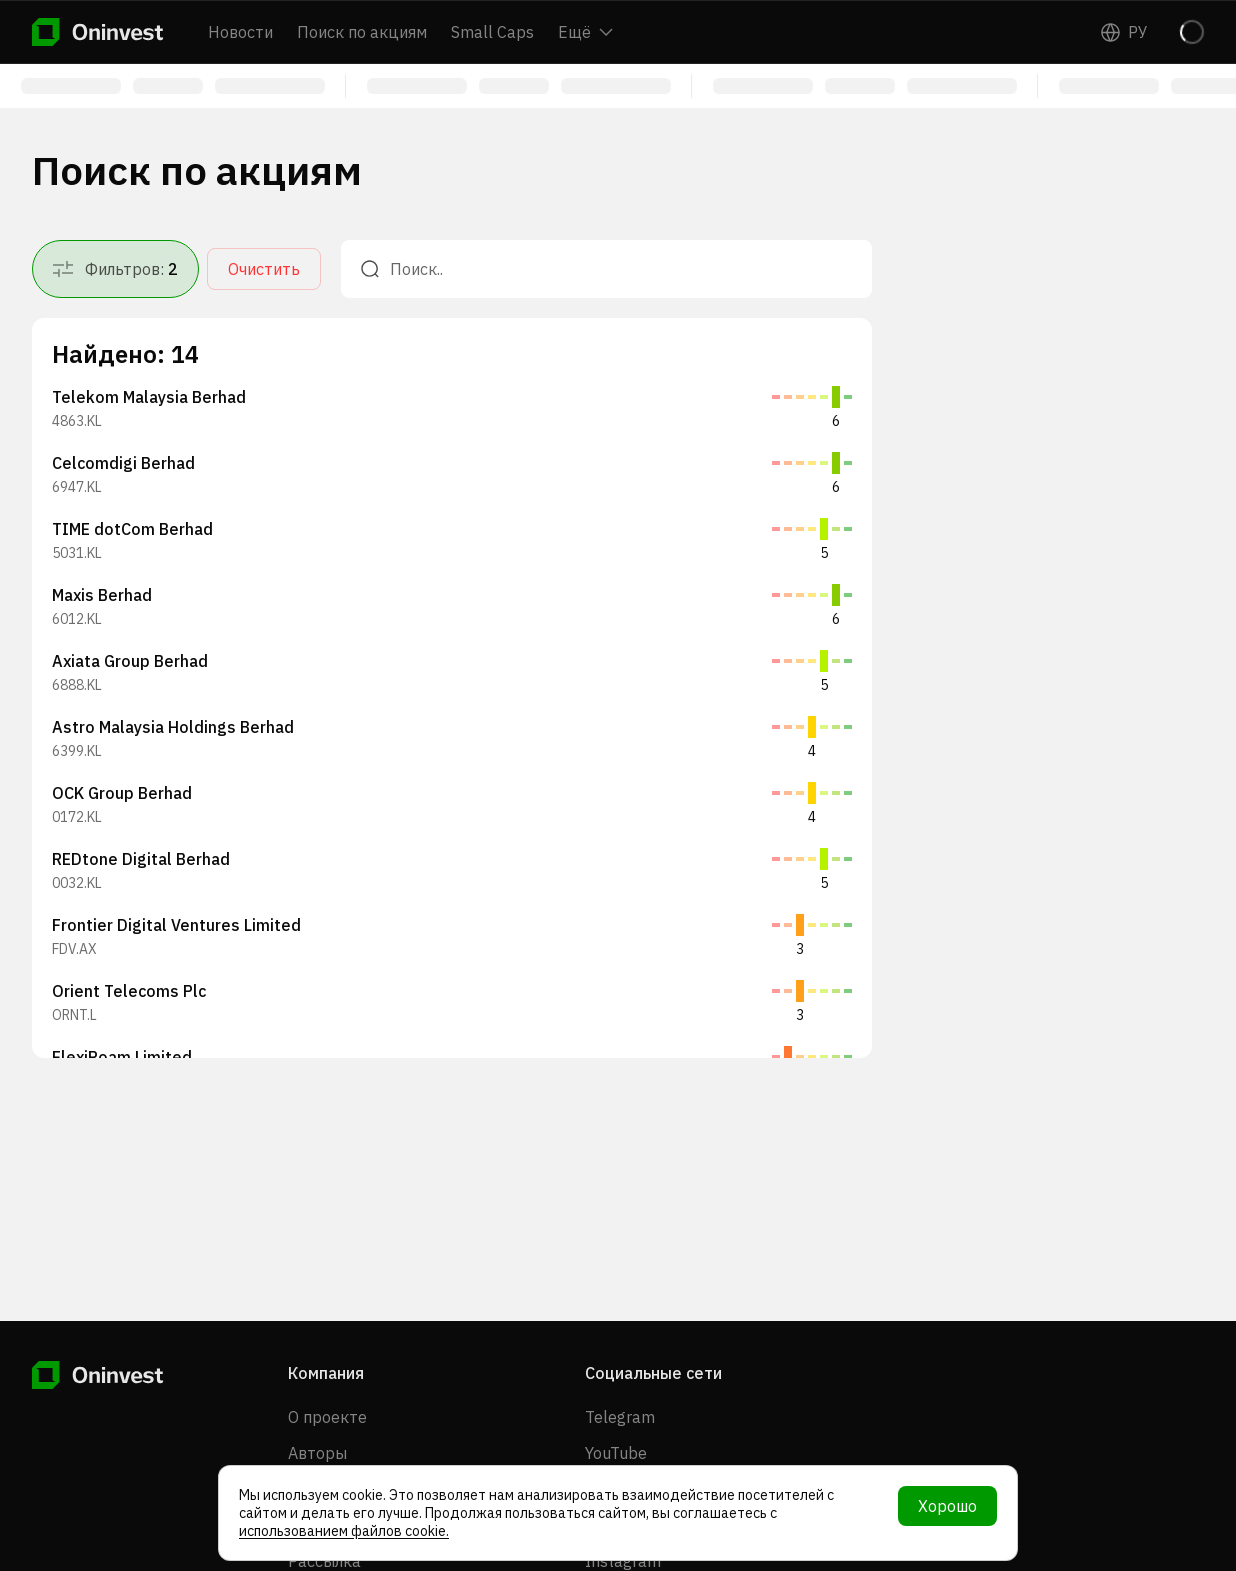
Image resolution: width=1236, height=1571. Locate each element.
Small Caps (492, 32)
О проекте (327, 1417)
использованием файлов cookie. (344, 1531)
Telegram (620, 1417)
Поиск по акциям (362, 32)
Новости (240, 32)
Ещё (585, 32)
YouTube (616, 1453)
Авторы (317, 1453)
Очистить (264, 269)
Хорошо (947, 1506)
